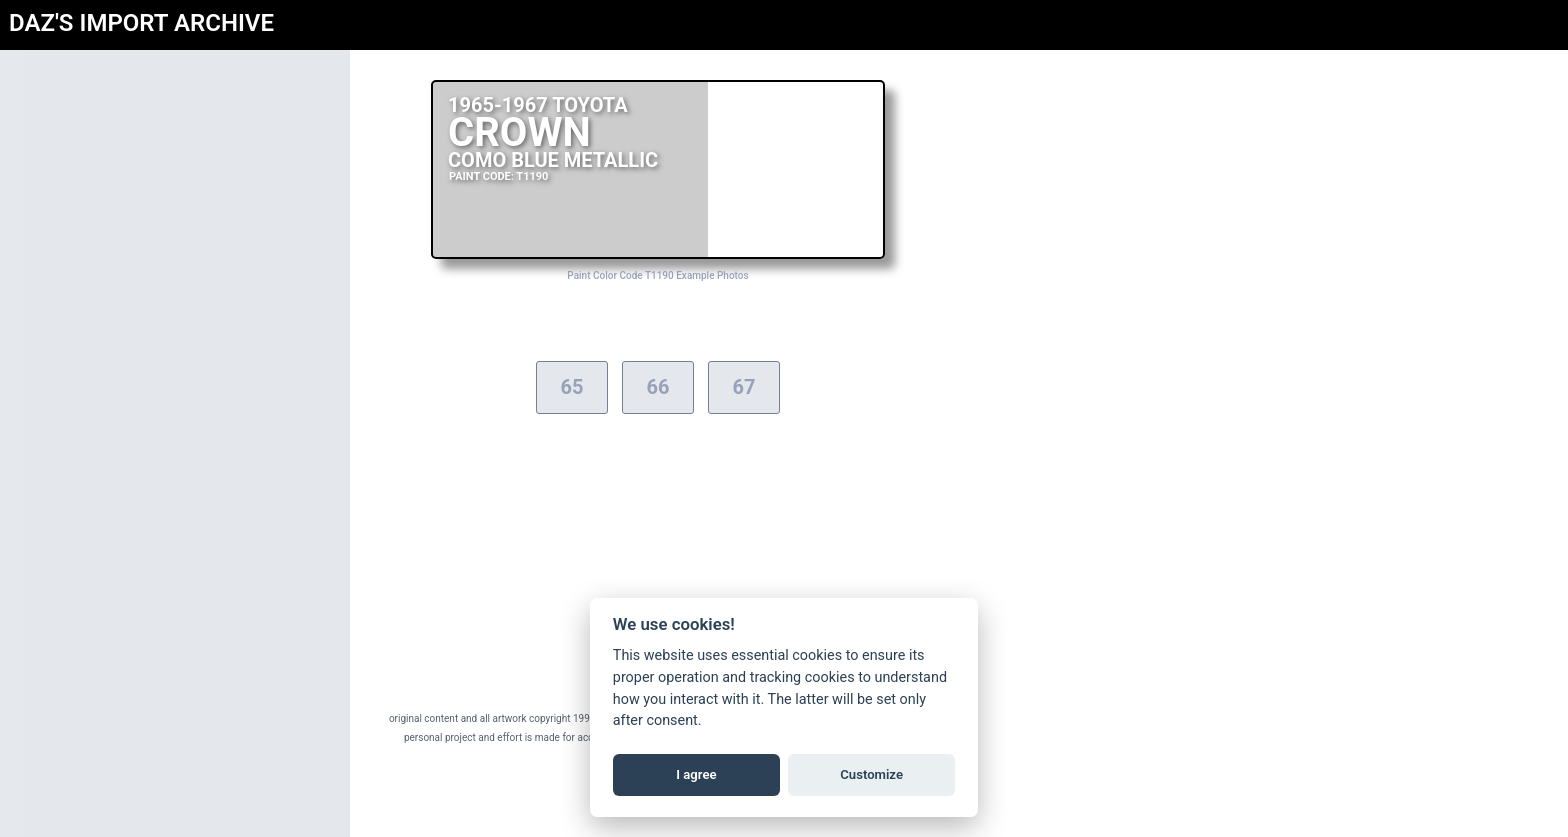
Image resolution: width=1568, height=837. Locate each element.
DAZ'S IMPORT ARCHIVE (141, 23)
